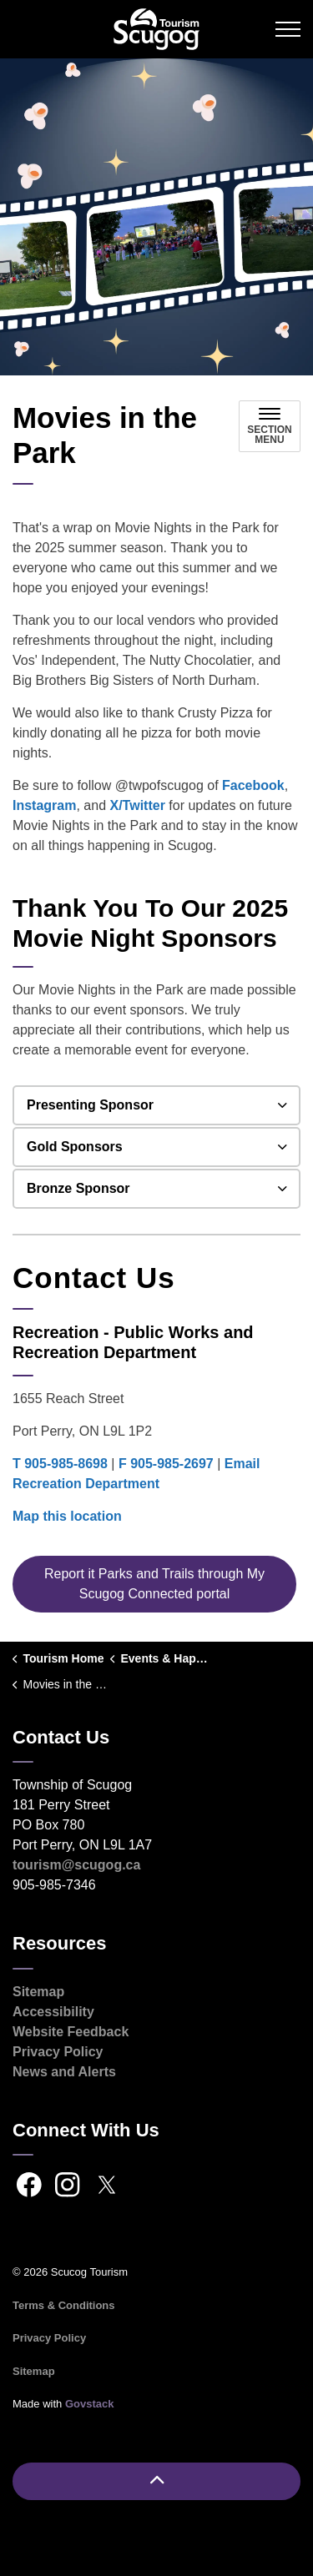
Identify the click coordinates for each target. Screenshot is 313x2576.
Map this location (67, 1516)
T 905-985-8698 (60, 1464)
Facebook (253, 785)
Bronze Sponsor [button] (78, 1188)
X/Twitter (137, 805)
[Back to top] (156, 2481)
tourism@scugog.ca (76, 1865)
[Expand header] (288, 29)
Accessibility (53, 2012)
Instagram (44, 805)
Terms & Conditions (64, 2305)
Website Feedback (71, 2032)
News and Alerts (64, 2072)
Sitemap (38, 1992)
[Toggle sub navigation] (269, 426)
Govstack (89, 2403)
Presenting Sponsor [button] (90, 1105)
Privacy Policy (58, 2052)
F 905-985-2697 (166, 1464)
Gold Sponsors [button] (75, 1147)
